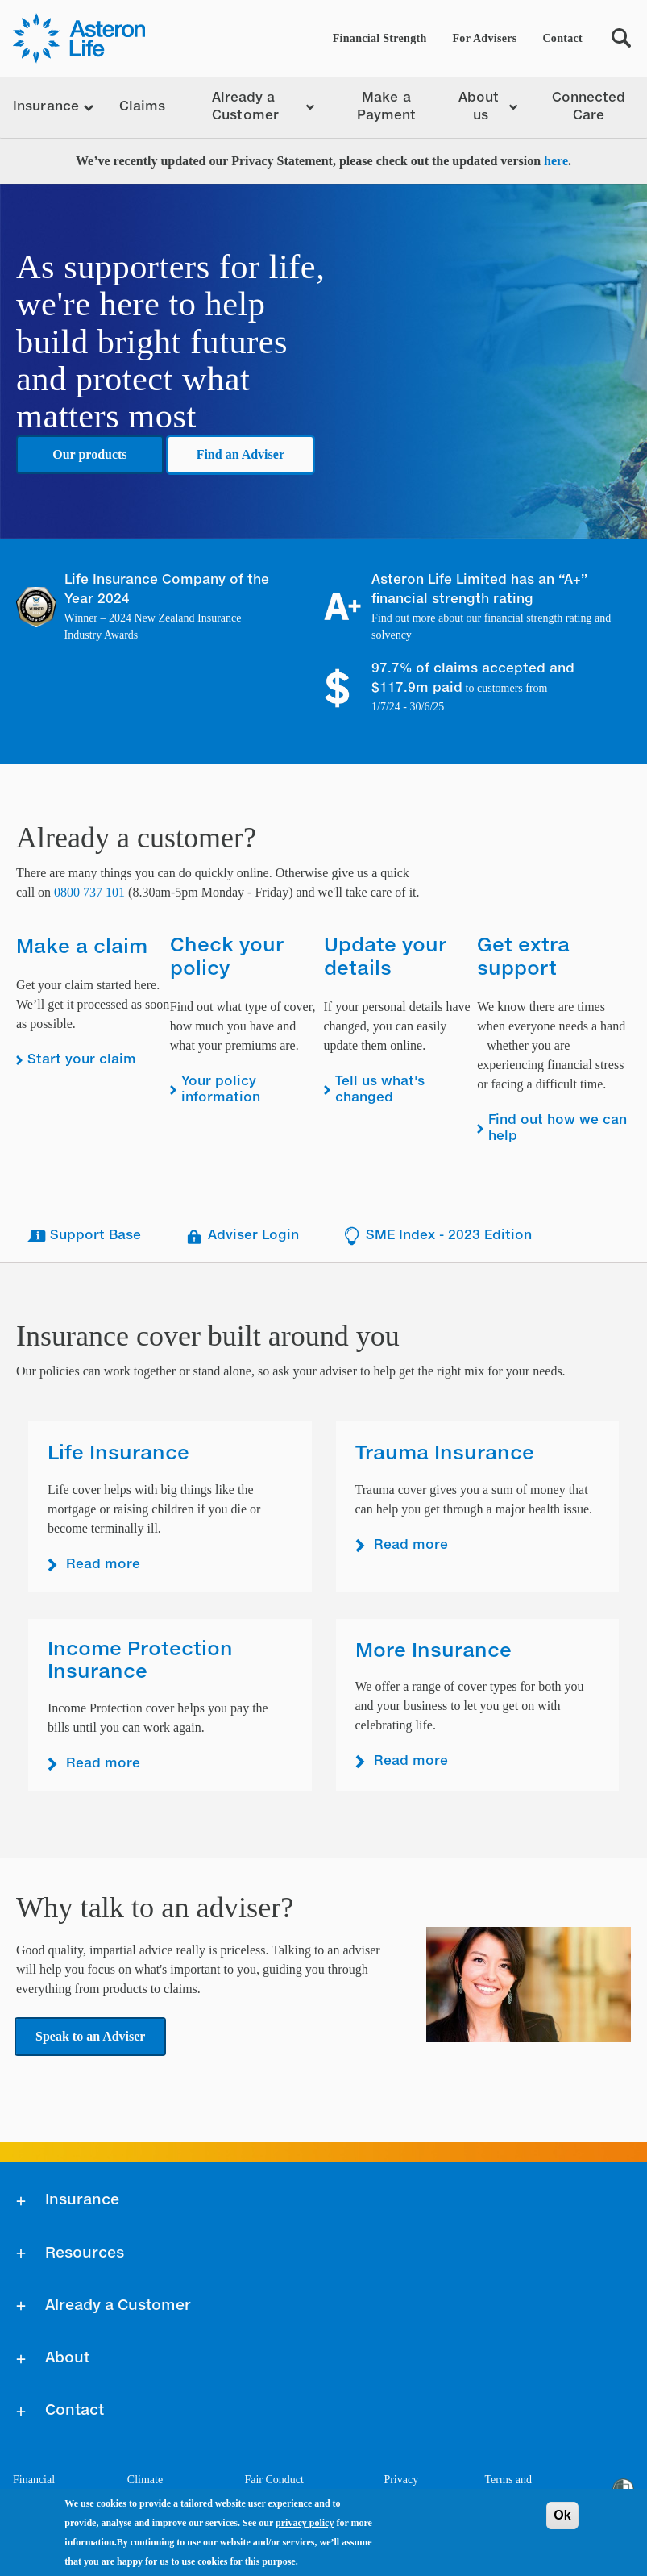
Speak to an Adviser (90, 2036)
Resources (84, 2253)
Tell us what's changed (380, 1090)
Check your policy (227, 957)
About (67, 2358)
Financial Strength (380, 38)
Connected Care (589, 107)
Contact (562, 38)
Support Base (83, 1236)
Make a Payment (387, 107)
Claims (142, 107)
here (556, 161)
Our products (89, 454)
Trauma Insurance (444, 1453)
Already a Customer (118, 2306)
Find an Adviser (240, 454)
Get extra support (523, 957)
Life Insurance (118, 1453)
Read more (103, 1565)
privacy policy (305, 2522)
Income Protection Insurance (140, 1661)
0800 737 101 (89, 892)
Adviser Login (241, 1236)
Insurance (82, 2200)
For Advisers (485, 38)
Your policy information (220, 1090)
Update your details (385, 957)
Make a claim (81, 947)
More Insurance (433, 1651)
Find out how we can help (557, 1128)
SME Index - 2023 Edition (437, 1236)
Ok (562, 2515)
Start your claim (81, 1060)
